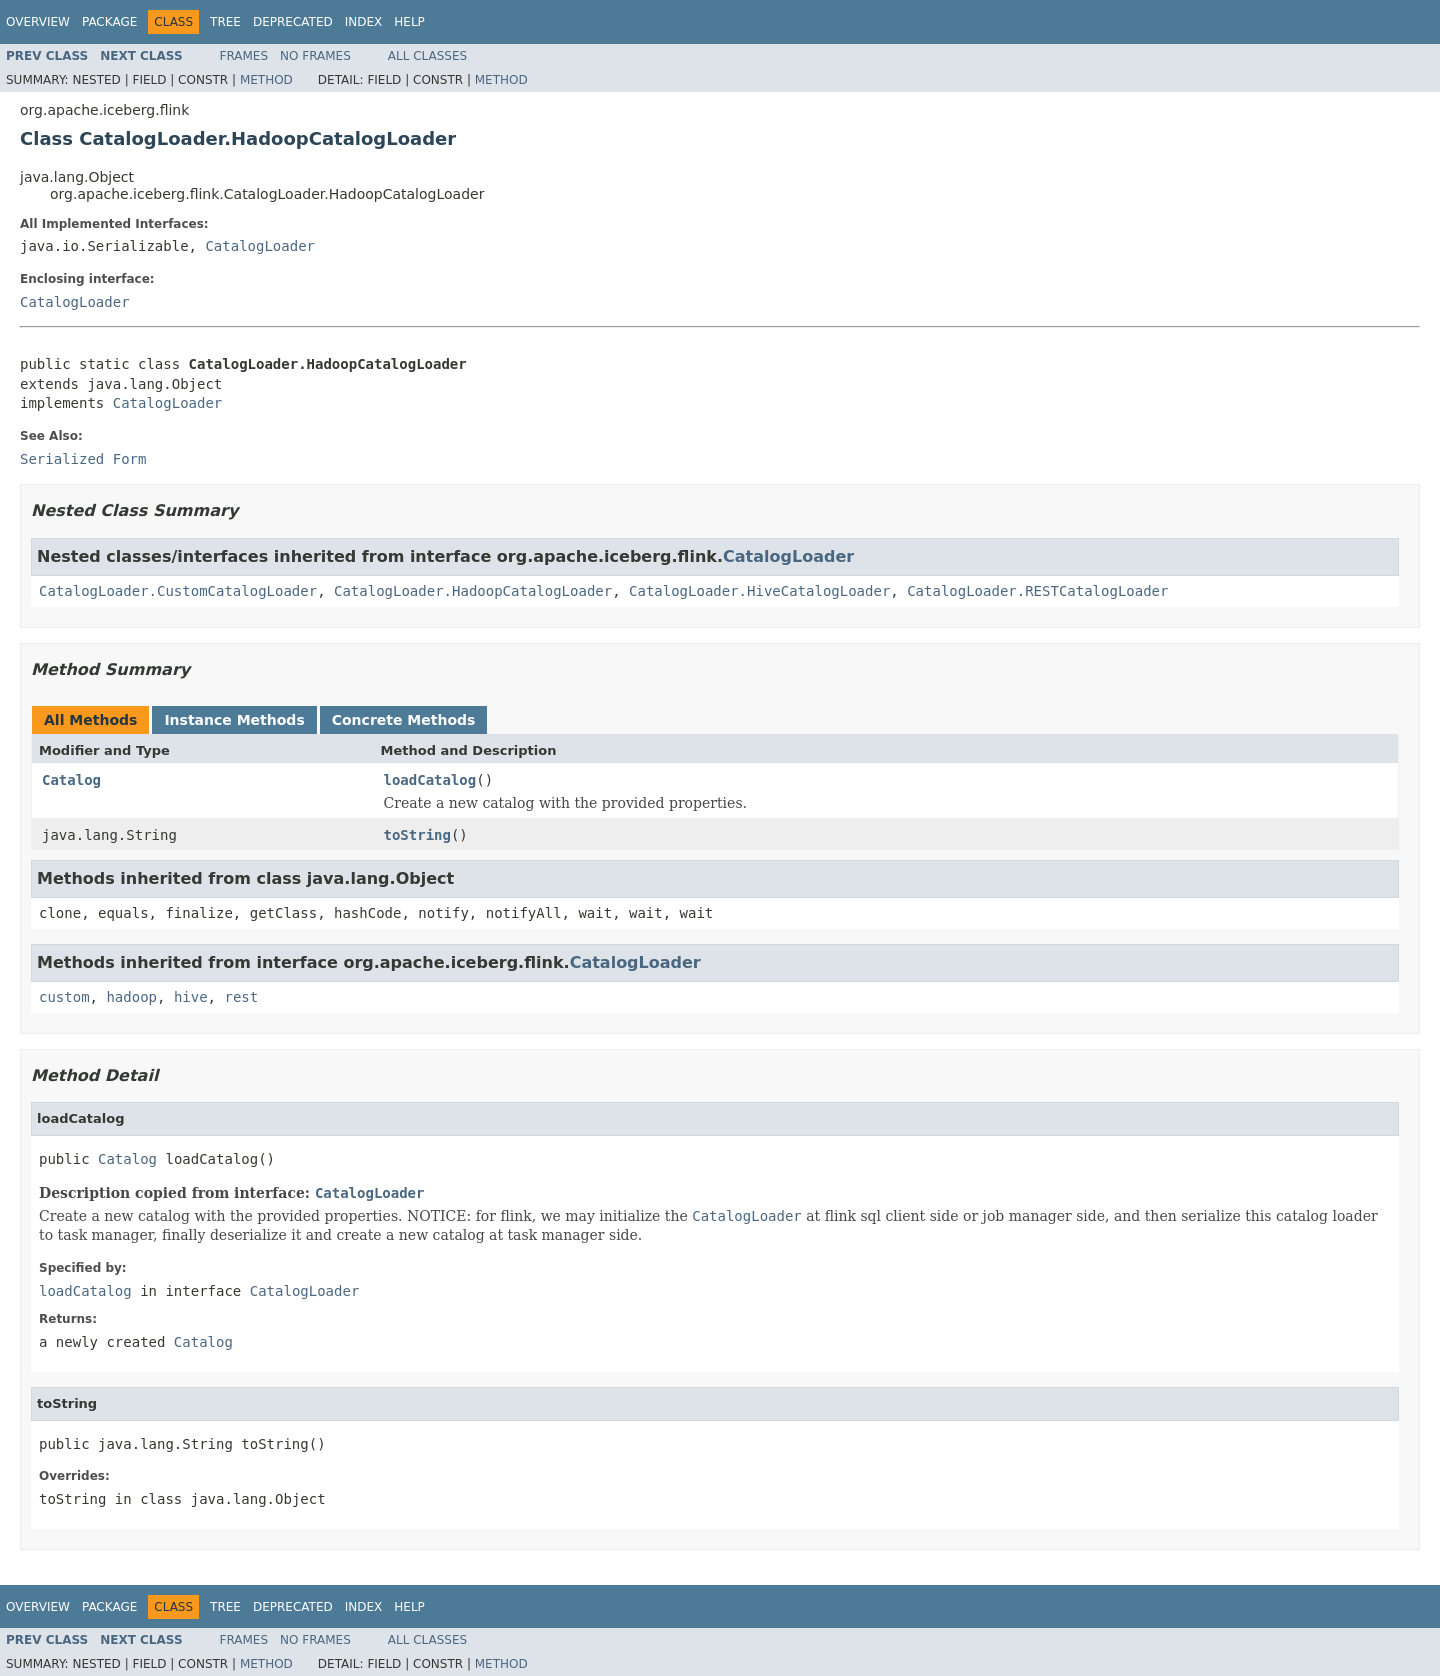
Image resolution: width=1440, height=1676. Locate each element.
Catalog (71, 780)
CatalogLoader (260, 246)
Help (409, 22)
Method (266, 80)
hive (191, 997)
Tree (225, 22)
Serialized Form (83, 459)
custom (64, 997)
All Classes (427, 56)
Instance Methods (234, 720)
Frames (244, 56)
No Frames (315, 56)
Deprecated (293, 22)
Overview (38, 22)
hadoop (131, 997)
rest (241, 997)
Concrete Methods (404, 720)
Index (364, 22)
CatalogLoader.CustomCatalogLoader (178, 591)
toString (417, 835)
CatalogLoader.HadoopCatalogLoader (473, 591)
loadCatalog (430, 780)
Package (109, 22)
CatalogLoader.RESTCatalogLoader (1037, 591)
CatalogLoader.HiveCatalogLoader (759, 591)
